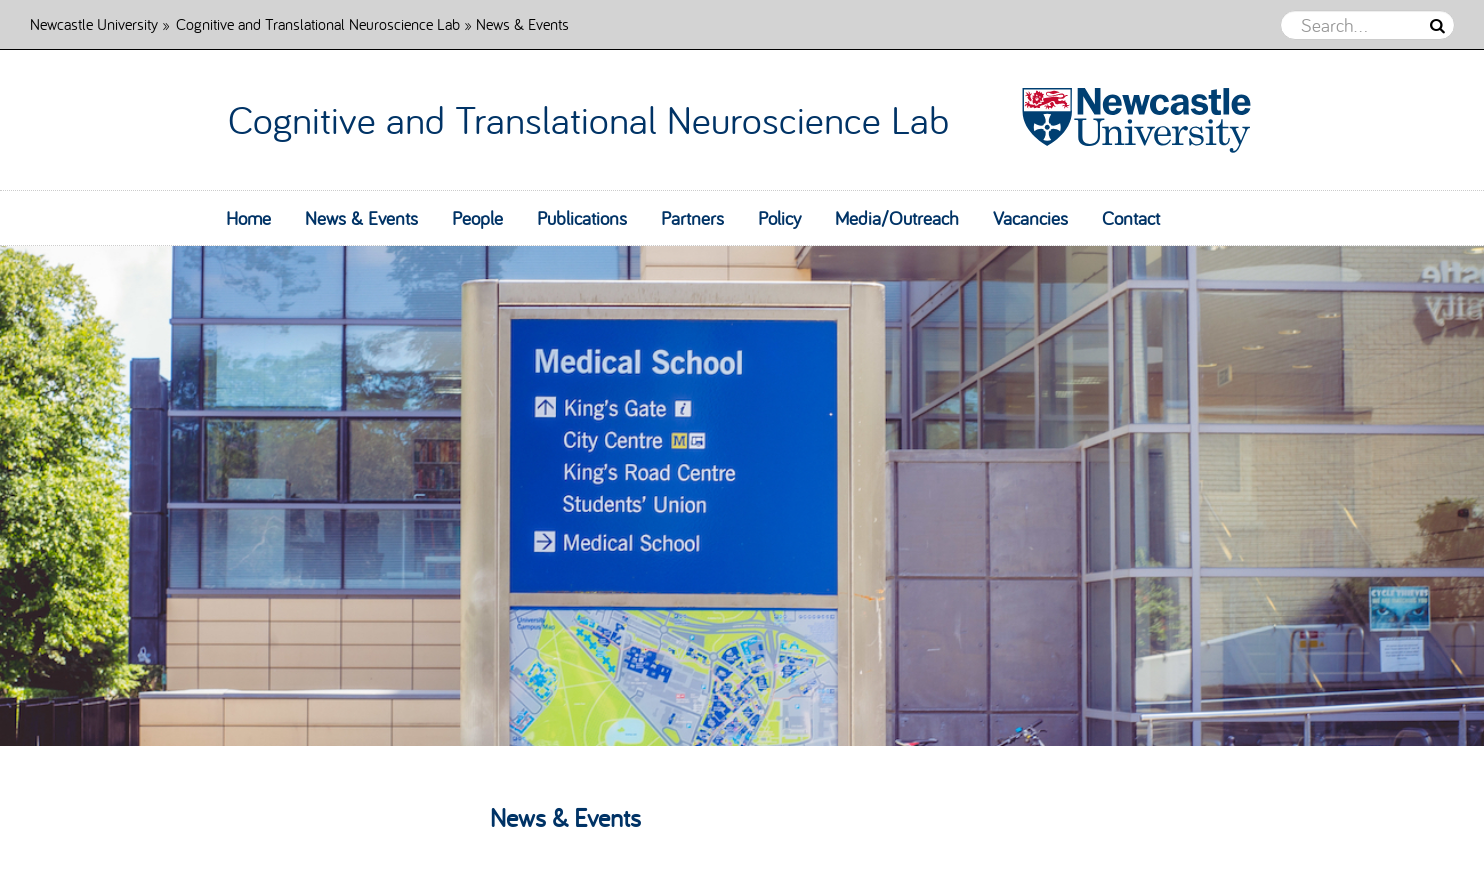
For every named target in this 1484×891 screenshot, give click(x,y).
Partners (692, 218)
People (477, 218)
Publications (582, 218)
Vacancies (1030, 218)
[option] (742, 496)
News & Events (361, 218)
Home (248, 218)
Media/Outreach (897, 218)
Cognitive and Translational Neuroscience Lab (318, 23)
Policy (779, 218)
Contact (1131, 218)
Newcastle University (94, 23)
